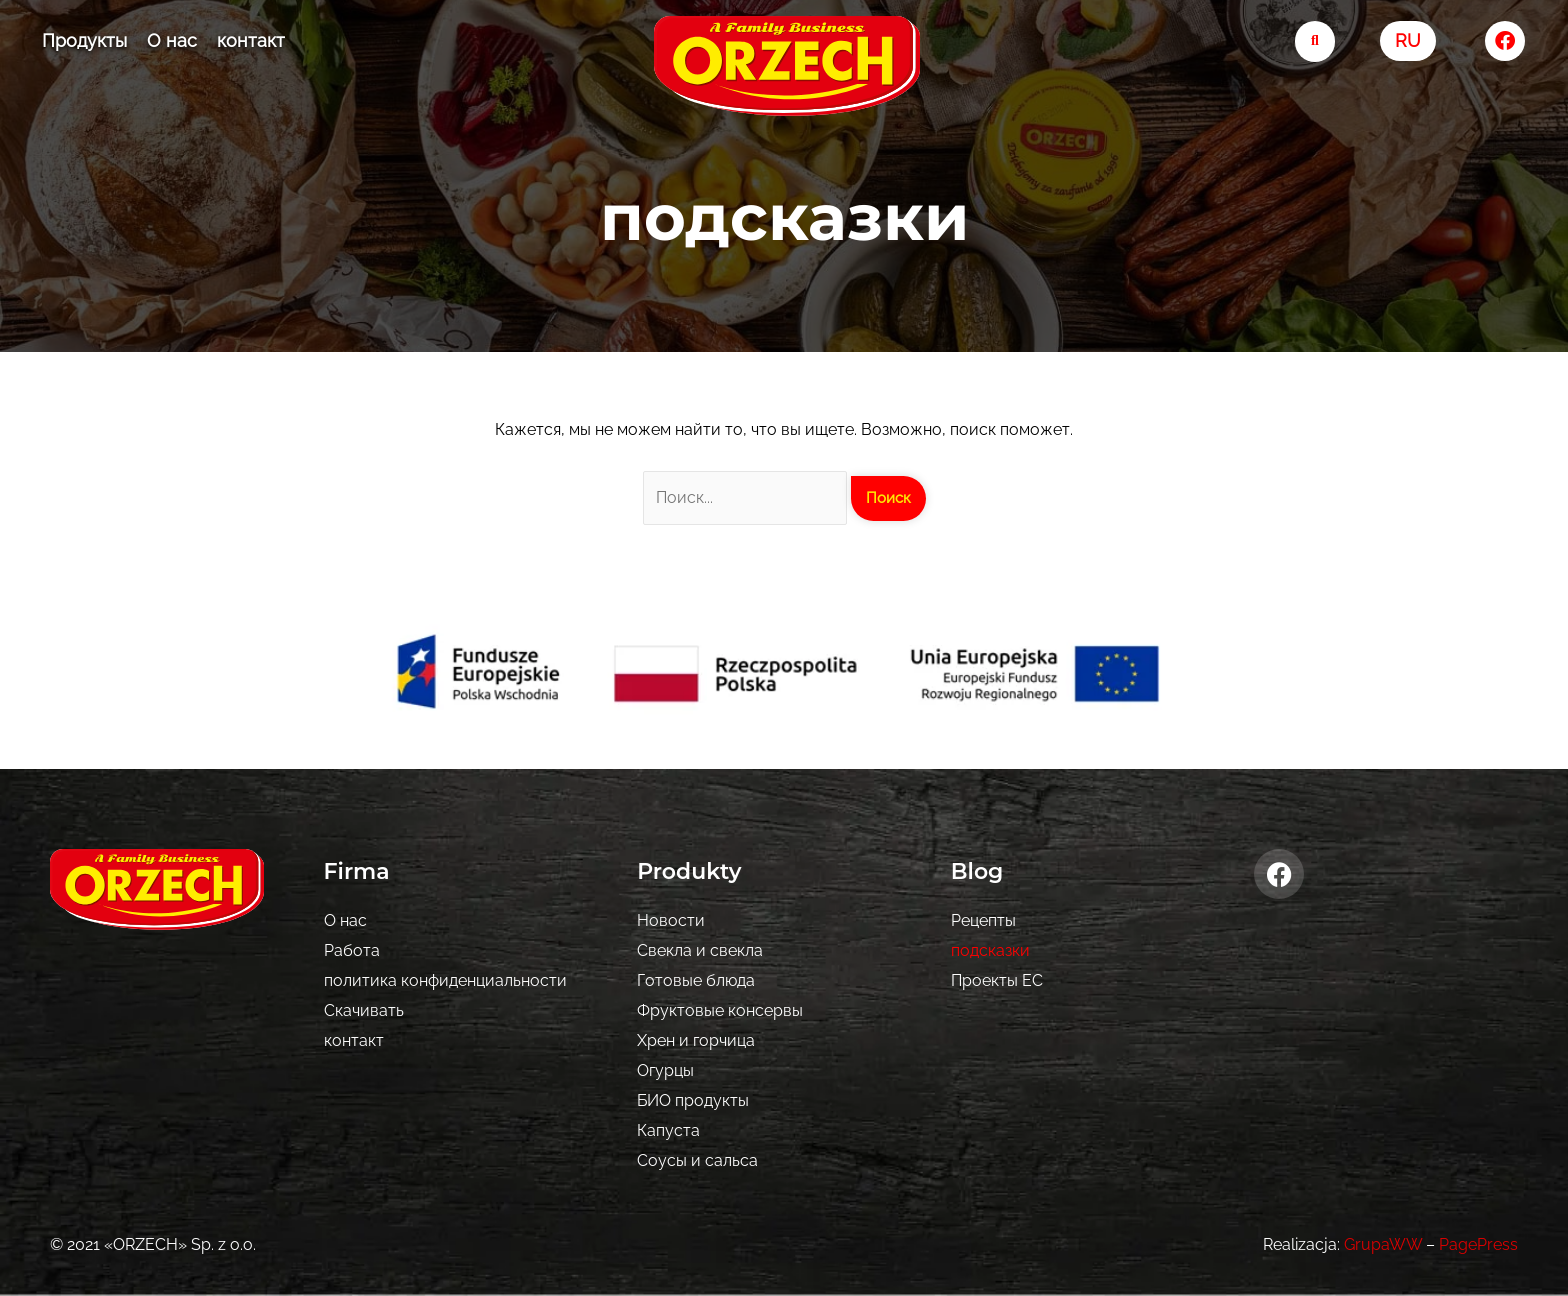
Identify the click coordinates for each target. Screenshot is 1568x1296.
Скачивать (364, 1010)
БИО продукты (693, 1100)
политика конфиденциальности (445, 980)
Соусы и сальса (697, 1160)
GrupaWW (1383, 1244)
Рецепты (983, 920)
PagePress (1478, 1244)
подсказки (990, 950)
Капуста (668, 1130)
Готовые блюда (696, 980)
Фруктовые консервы (720, 1010)
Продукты (84, 40)
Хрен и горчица (696, 1040)
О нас (172, 40)
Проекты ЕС (997, 980)
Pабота (352, 950)
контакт (251, 40)
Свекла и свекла (700, 950)
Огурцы (665, 1070)
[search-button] (1315, 41)
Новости (671, 920)
